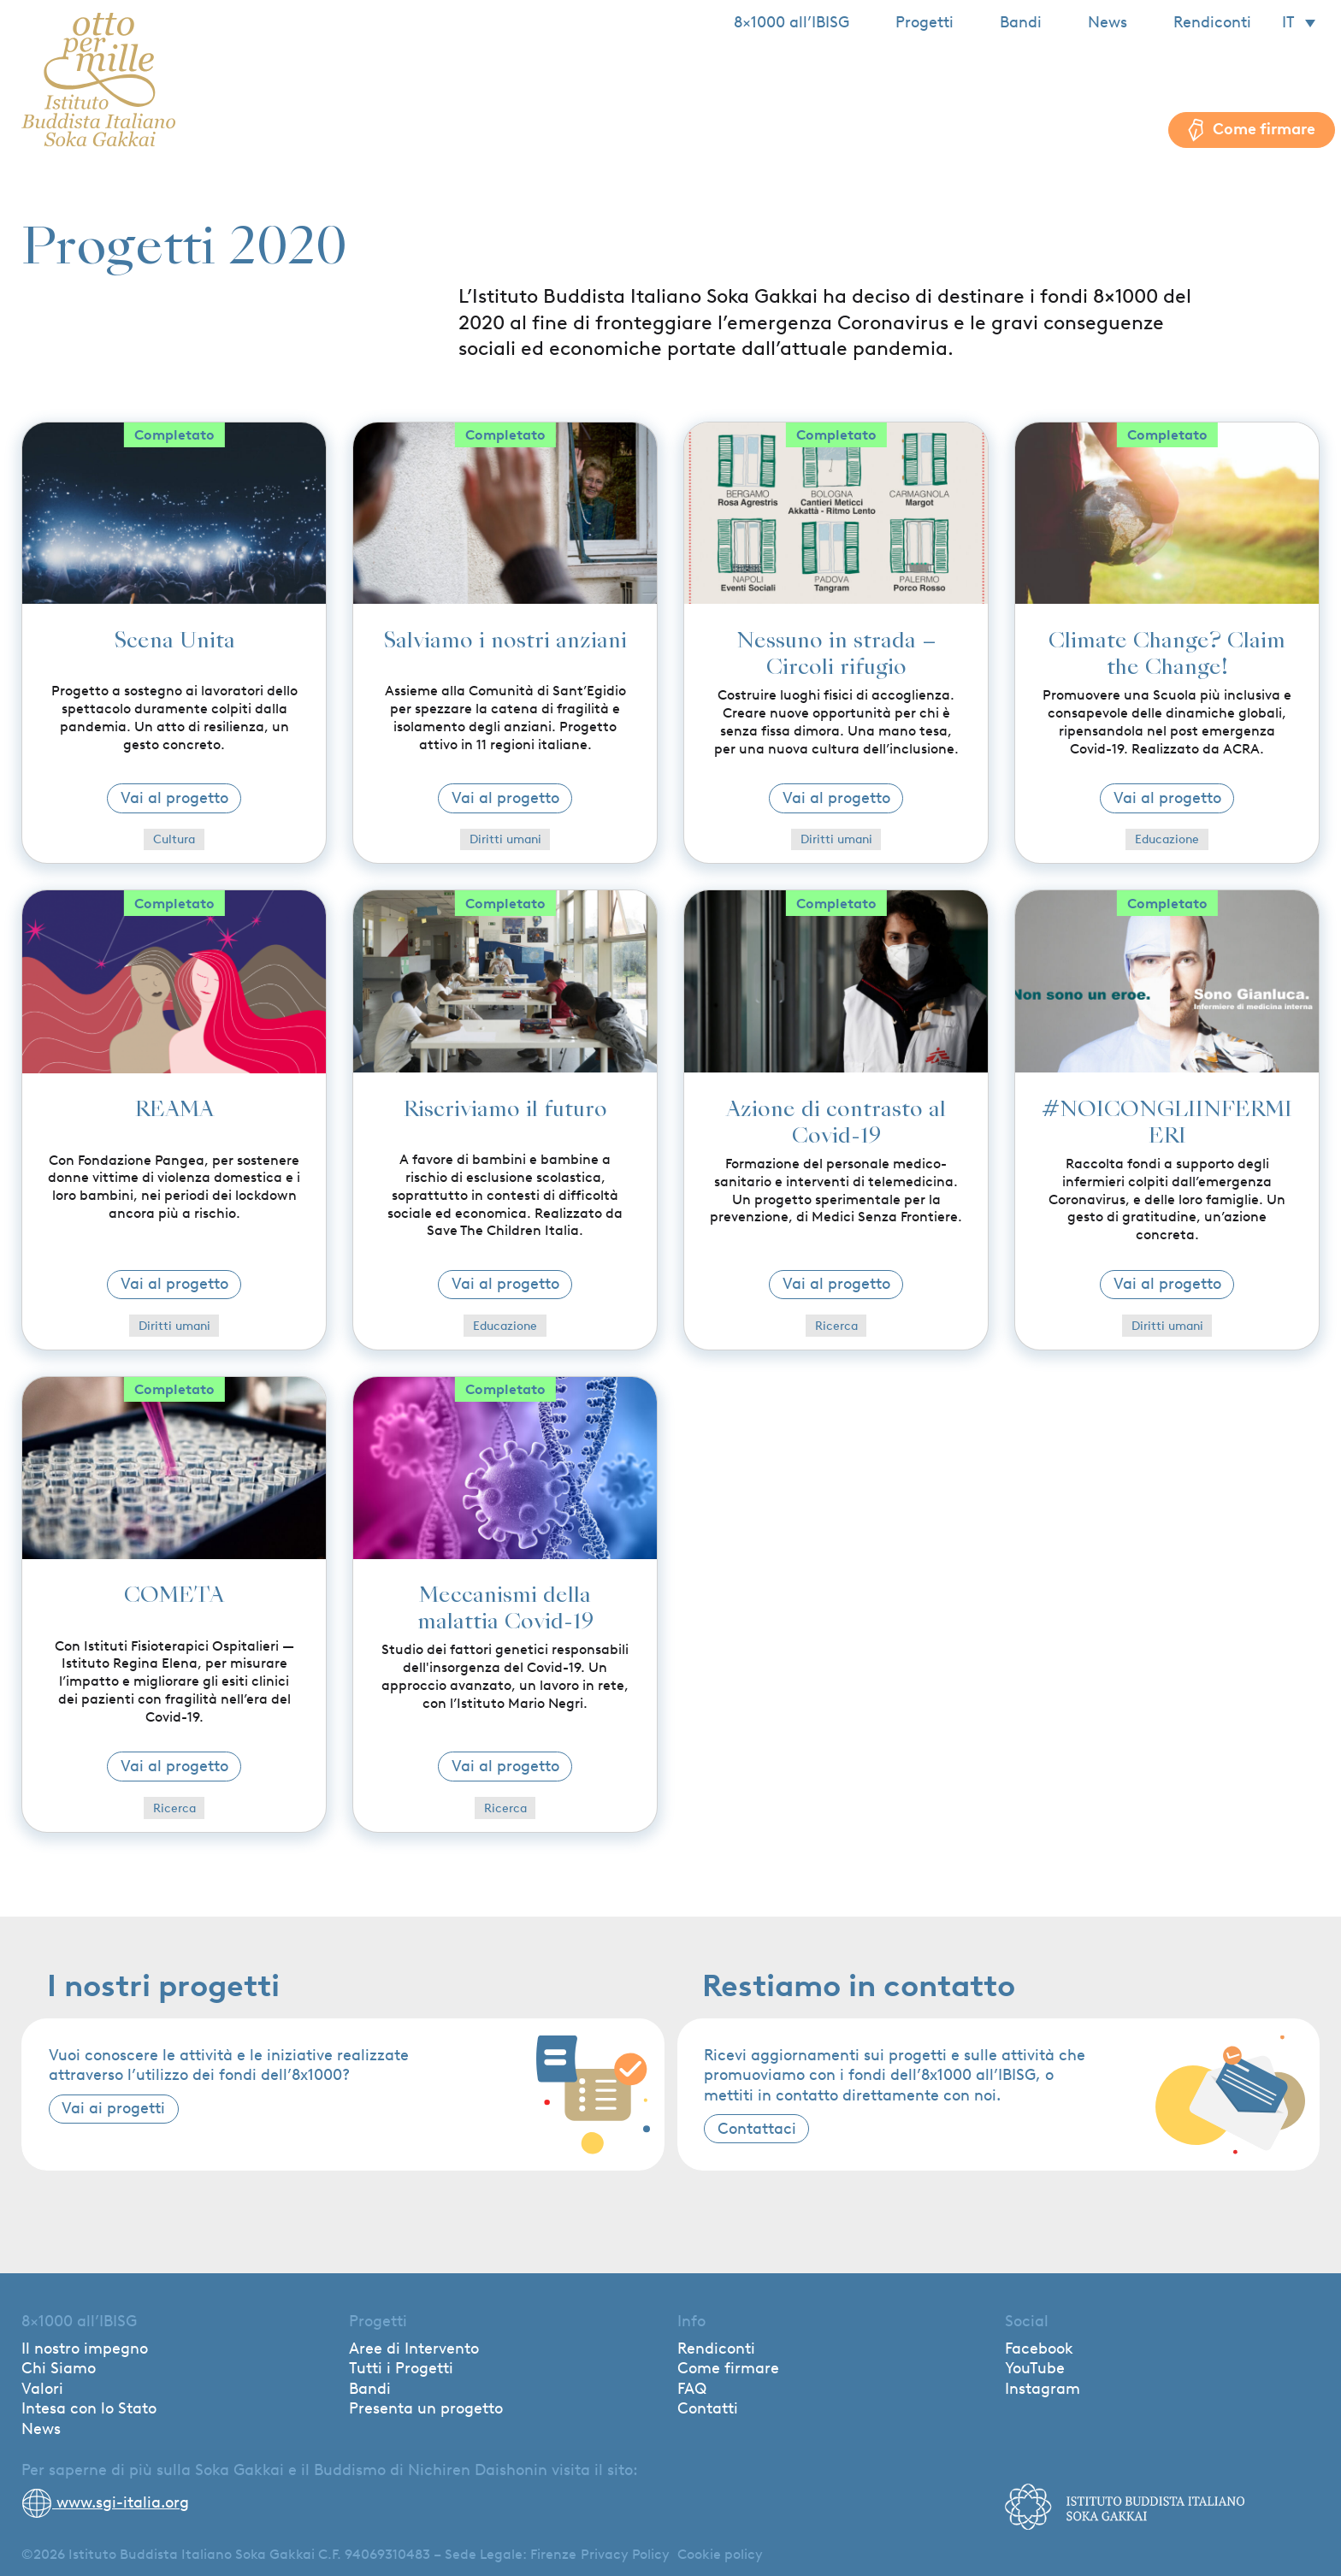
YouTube (1035, 2368)
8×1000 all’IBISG (791, 22)
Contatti (707, 2408)
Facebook (1039, 2348)
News (1107, 22)
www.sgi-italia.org (105, 2502)
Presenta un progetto (426, 2408)
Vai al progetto (174, 798)
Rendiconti (1212, 22)
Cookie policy (720, 2553)
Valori (42, 2388)
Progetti (924, 22)
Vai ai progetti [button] (113, 2108)
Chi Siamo (58, 2368)
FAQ (691, 2388)
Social (1027, 2321)
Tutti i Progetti (401, 2368)
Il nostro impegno (84, 2348)
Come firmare (728, 2368)
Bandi (1021, 22)
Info (691, 2321)
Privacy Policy (625, 2553)
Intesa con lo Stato (89, 2408)
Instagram (1042, 2388)
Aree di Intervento (414, 2348)
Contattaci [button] (757, 2128)
